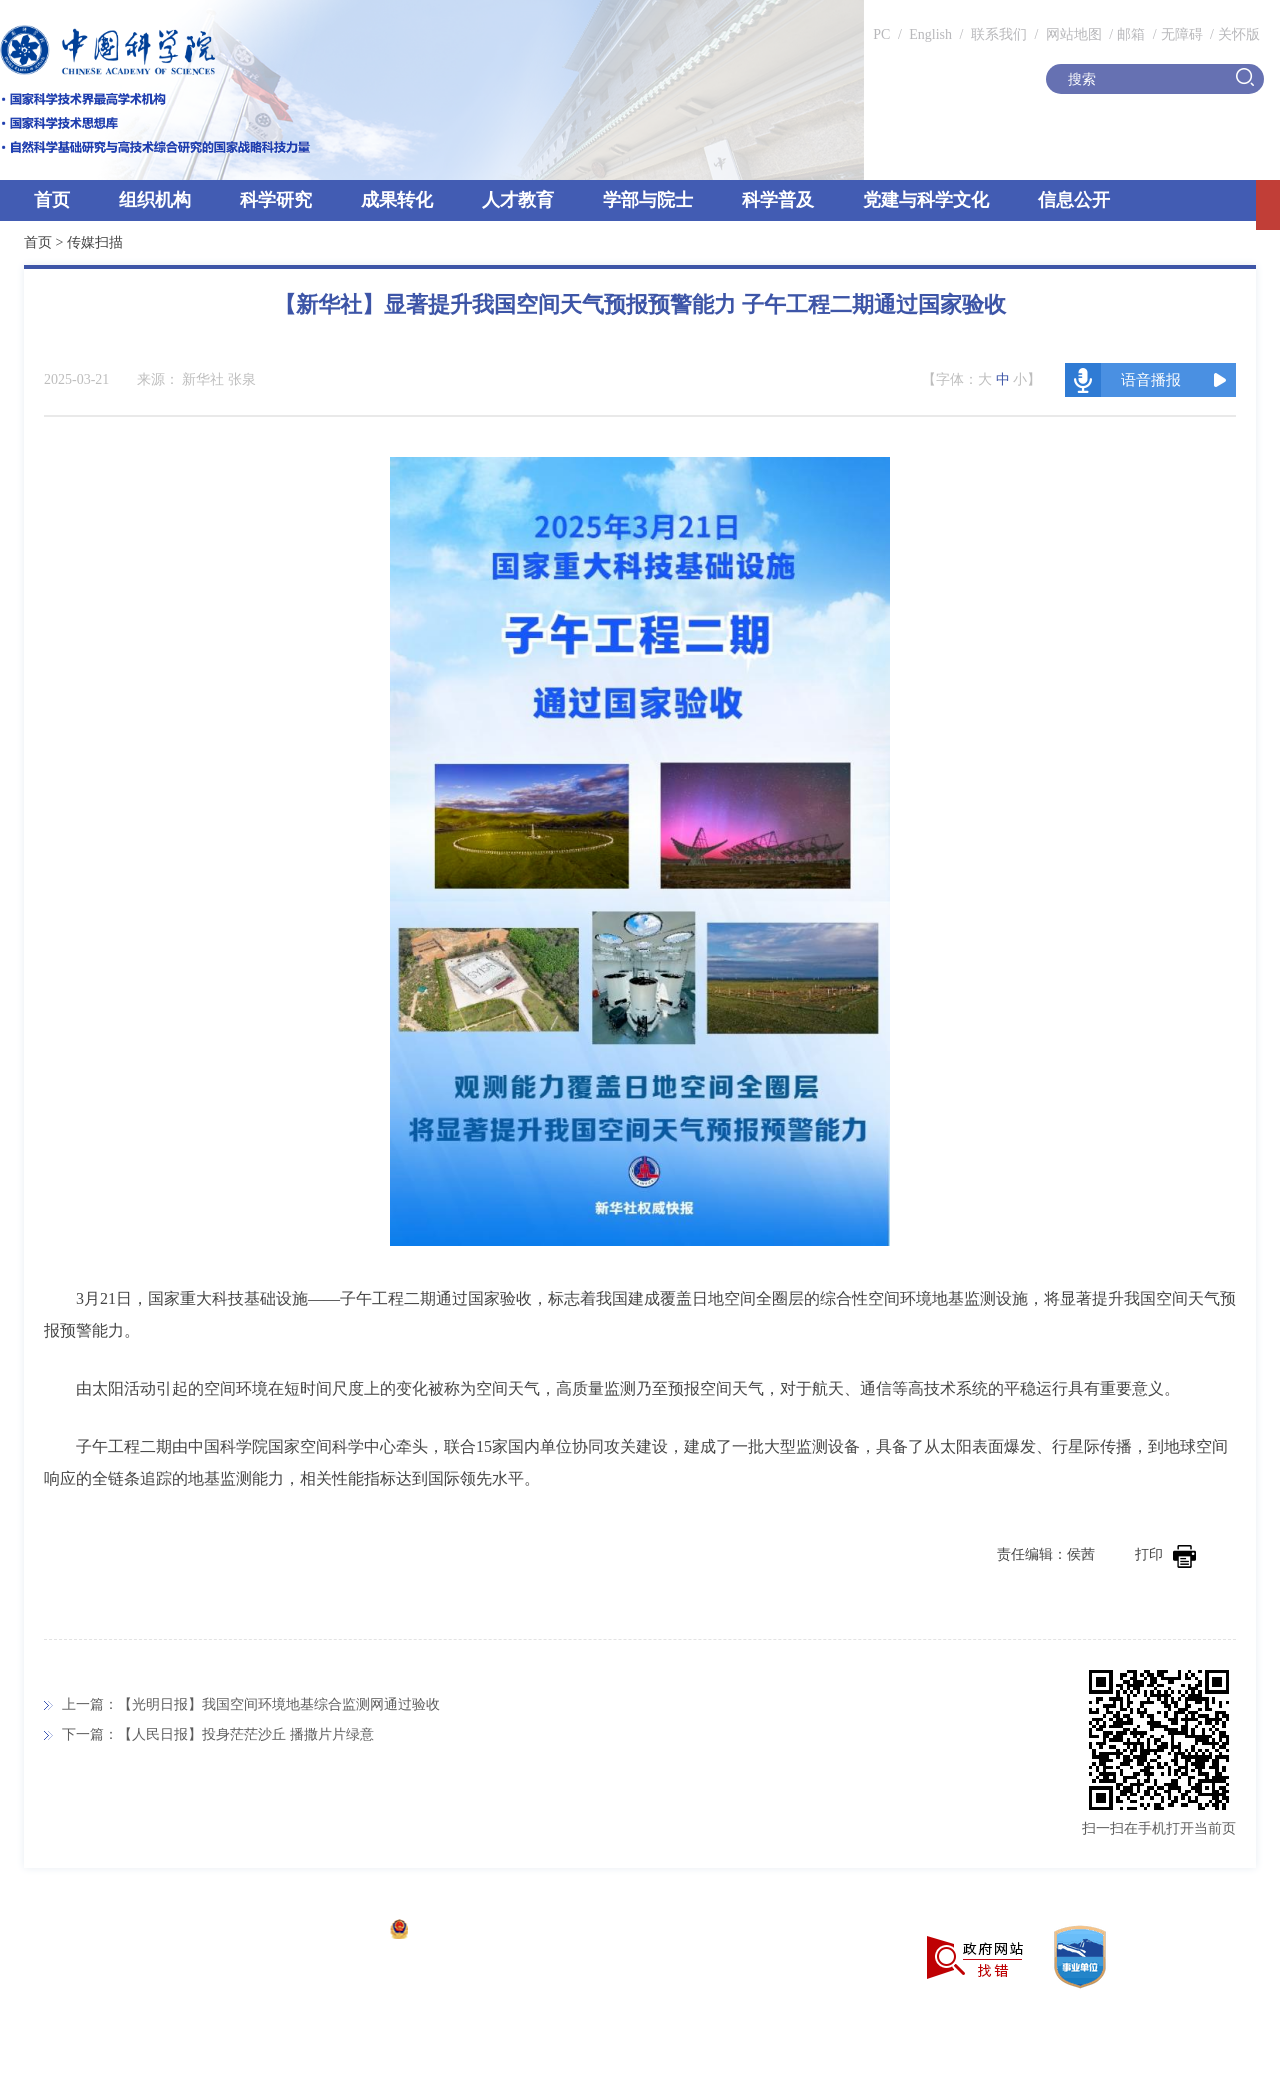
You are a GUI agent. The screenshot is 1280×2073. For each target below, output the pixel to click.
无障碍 (1182, 34)
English (930, 34)
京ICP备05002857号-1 (310, 1931)
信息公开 (1074, 200)
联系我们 (999, 34)
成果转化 (397, 200)
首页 (52, 200)
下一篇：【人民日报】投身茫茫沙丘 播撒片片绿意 (218, 1734)
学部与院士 (648, 200)
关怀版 (1239, 34)
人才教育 (518, 200)
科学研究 (276, 200)
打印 (1165, 1554)
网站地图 (1072, 34)
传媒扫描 (95, 242)
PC (881, 34)
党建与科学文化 (926, 200)
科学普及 (778, 200)
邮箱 (1131, 34)
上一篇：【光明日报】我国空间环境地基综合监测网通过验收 (251, 1704)
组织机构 (155, 200)
